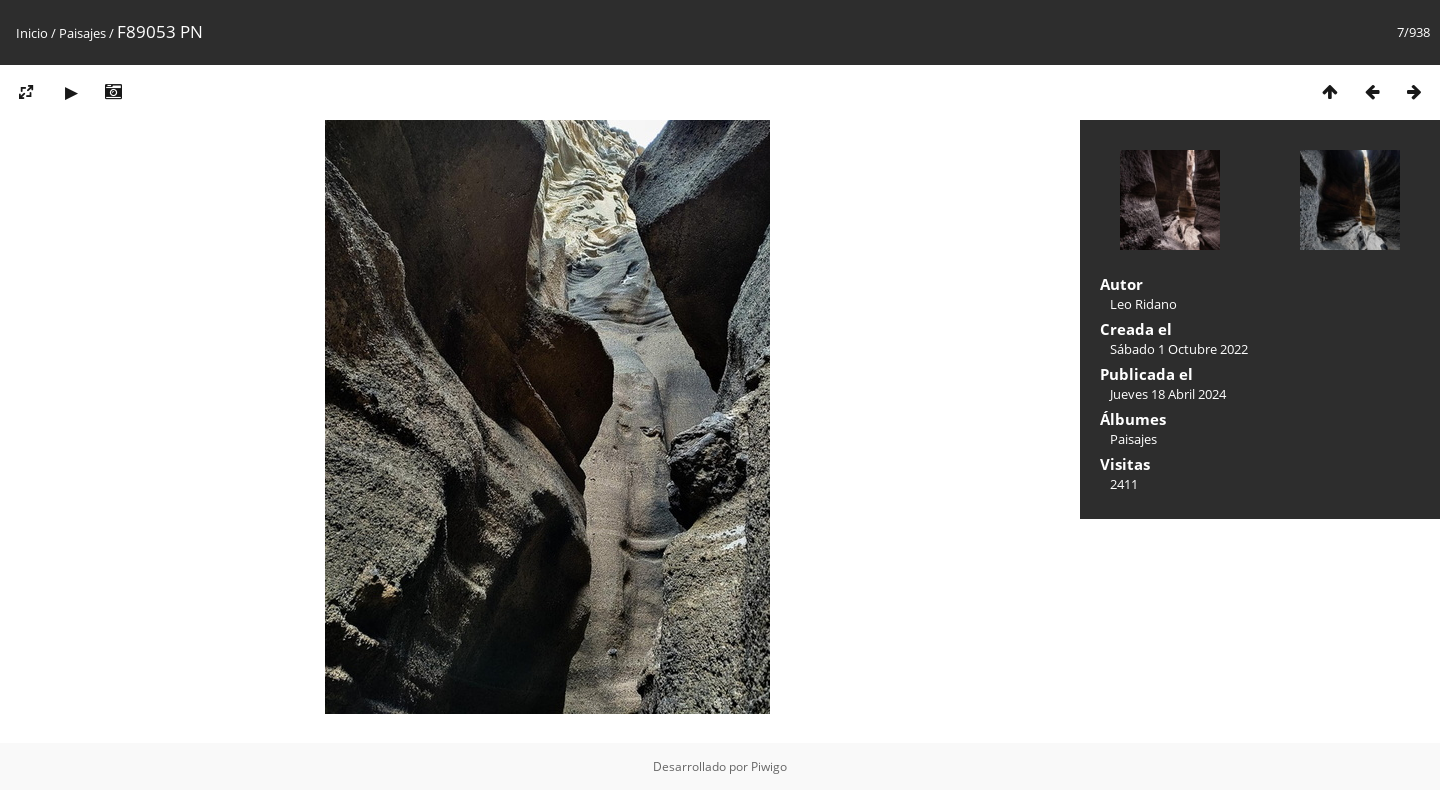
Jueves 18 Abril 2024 (1168, 394)
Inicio (32, 33)
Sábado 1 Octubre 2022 (1179, 349)
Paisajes (82, 33)
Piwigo (769, 766)
